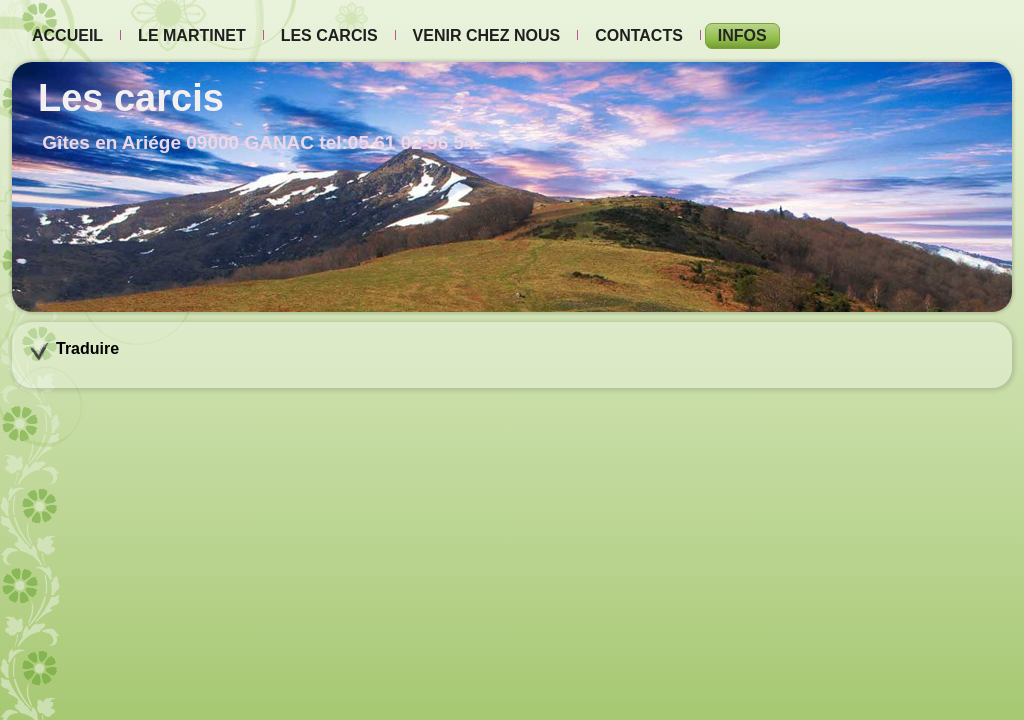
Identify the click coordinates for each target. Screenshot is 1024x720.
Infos (742, 35)
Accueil (67, 35)
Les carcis (329, 35)
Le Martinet (192, 35)
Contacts (639, 35)
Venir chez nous (487, 35)
